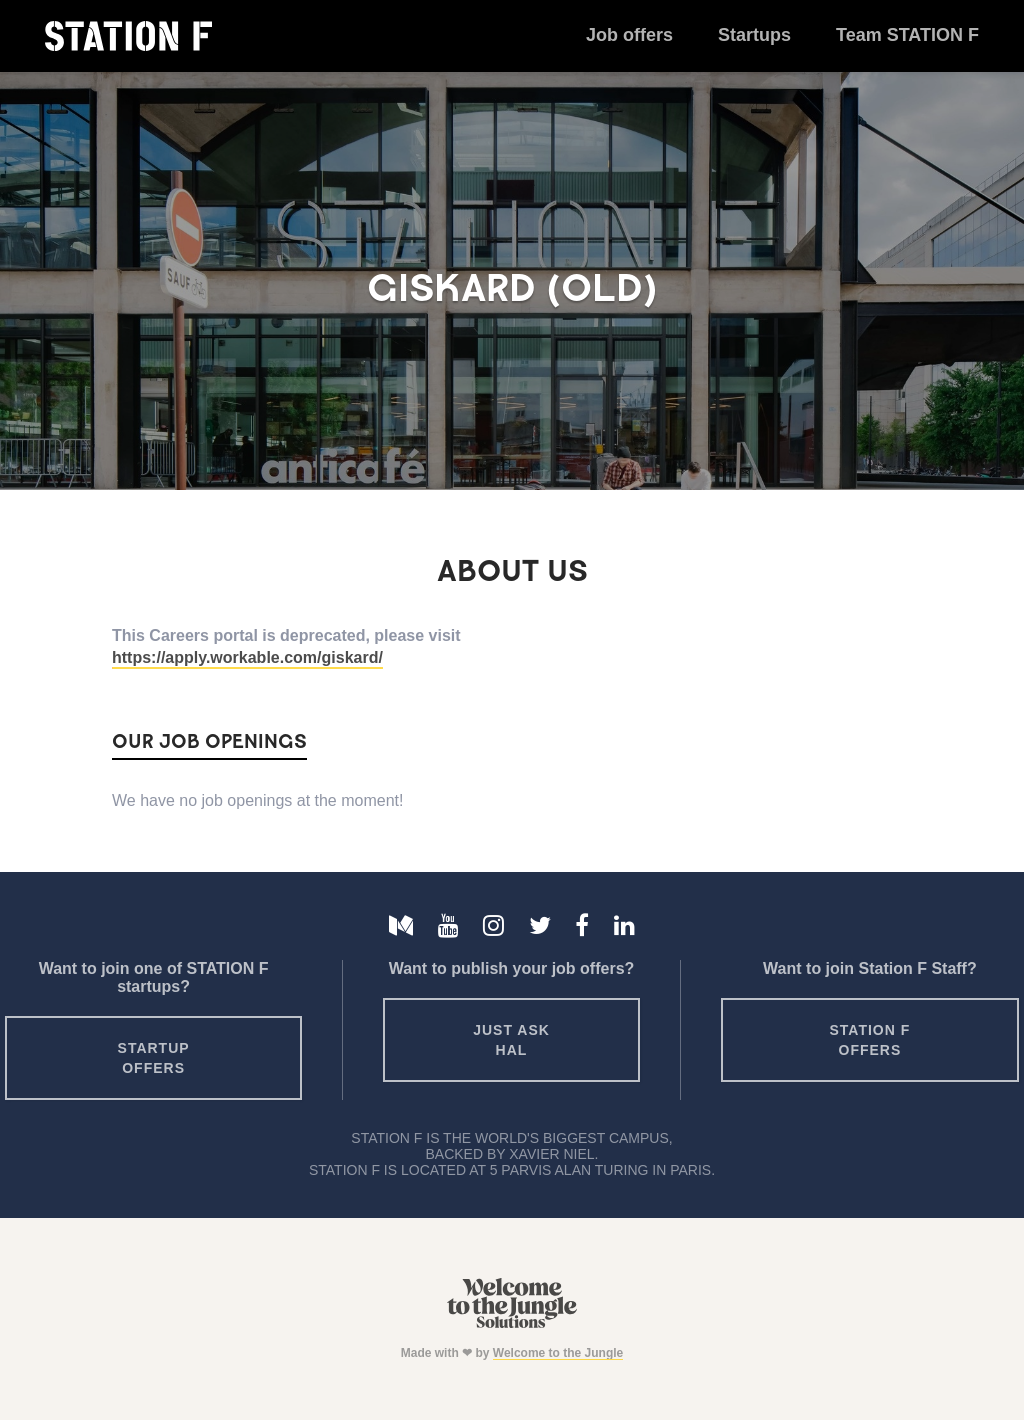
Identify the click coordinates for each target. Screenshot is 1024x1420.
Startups (754, 35)
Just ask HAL (511, 1040)
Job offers (629, 35)
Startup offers (154, 1058)
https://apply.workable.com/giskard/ (247, 657)
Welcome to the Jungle (558, 1353)
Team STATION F (907, 35)
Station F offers (870, 1040)
